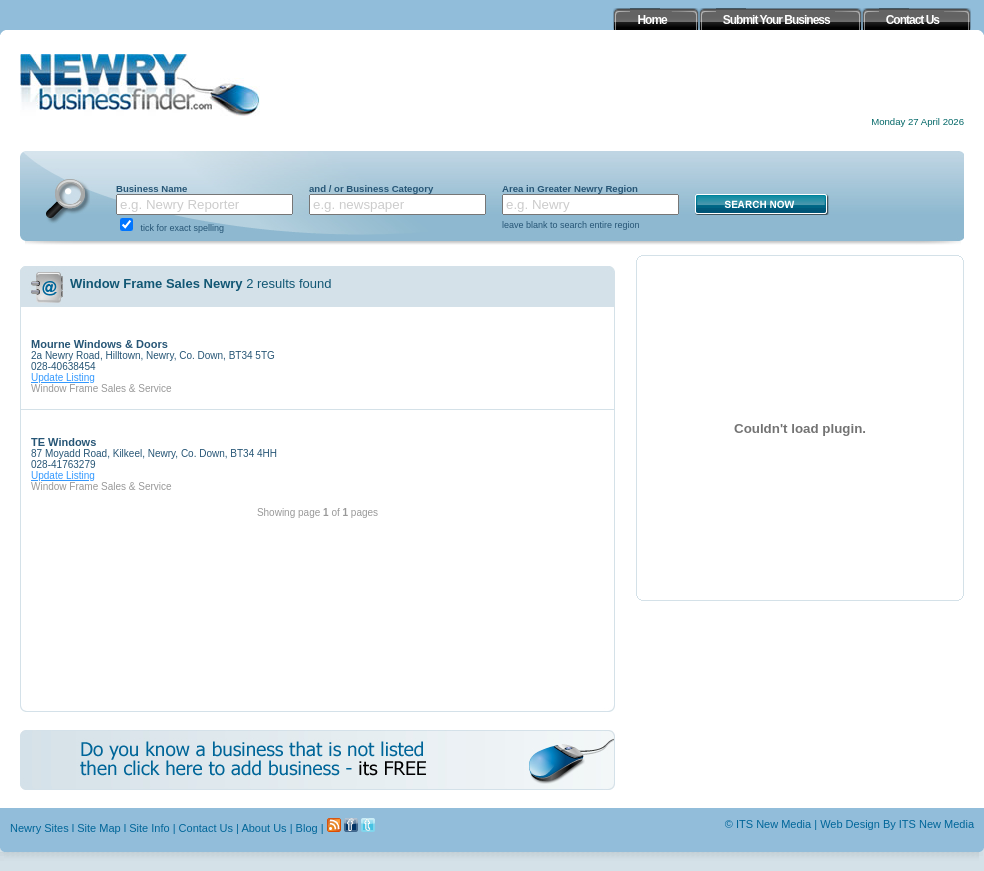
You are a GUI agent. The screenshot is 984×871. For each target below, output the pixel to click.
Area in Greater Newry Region (570, 188)
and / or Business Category (371, 188)
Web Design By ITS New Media (897, 824)
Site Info (149, 828)
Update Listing (63, 377)
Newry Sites (39, 828)
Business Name (151, 188)
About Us (263, 828)
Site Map (98, 828)
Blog (307, 828)
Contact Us (206, 828)
